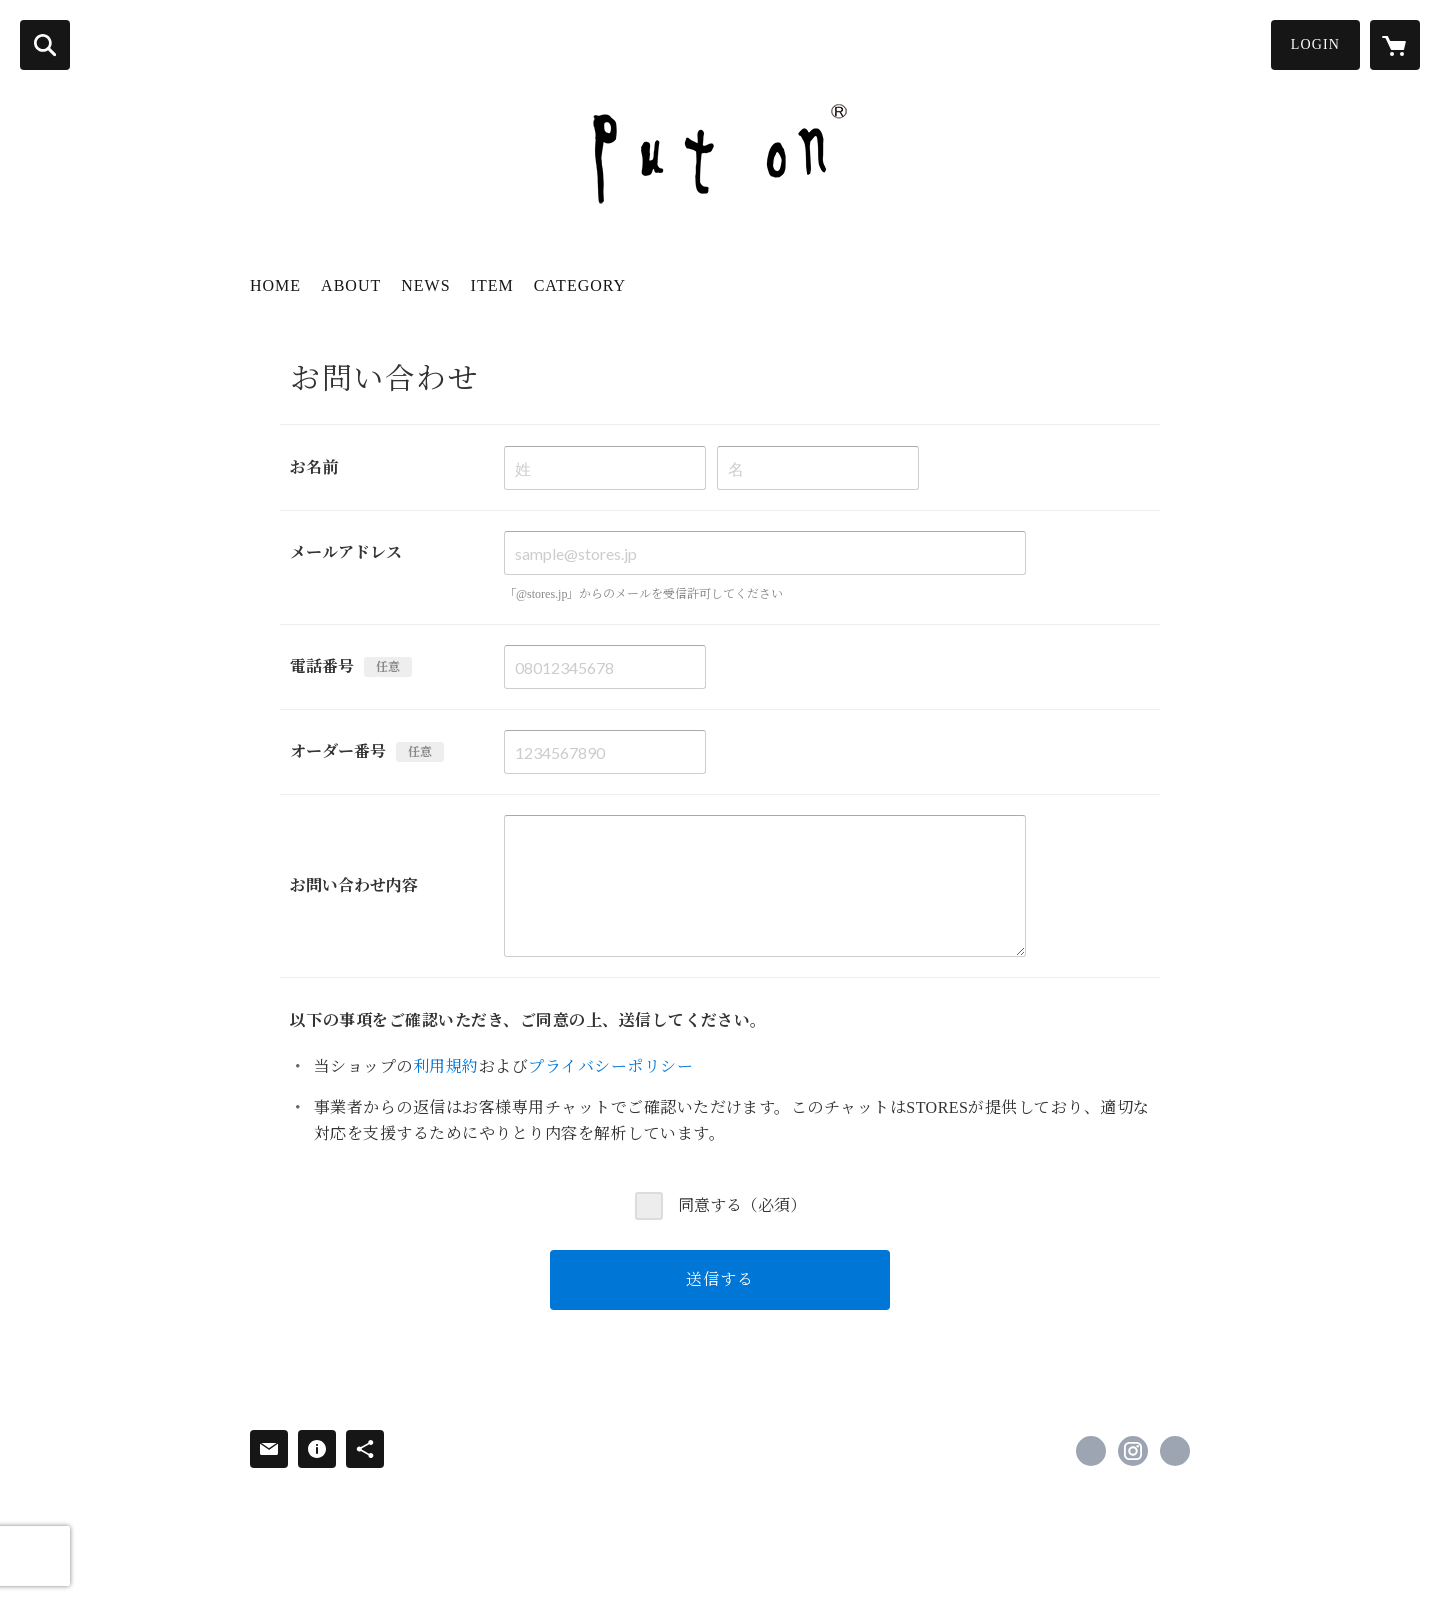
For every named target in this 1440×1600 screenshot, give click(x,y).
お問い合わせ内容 (354, 885)
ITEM (492, 285)
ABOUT (351, 285)
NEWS (425, 285)
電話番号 (322, 666)
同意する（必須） (742, 1205)
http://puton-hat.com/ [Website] (1175, 1451)
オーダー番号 (338, 751)
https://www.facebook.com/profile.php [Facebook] (1091, 1451)
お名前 (314, 467)
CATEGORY (580, 285)
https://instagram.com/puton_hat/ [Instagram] (1133, 1451)
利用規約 (446, 1066)
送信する (719, 1279)
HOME (275, 285)
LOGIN (1315, 44)
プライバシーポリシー (610, 1066)
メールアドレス (346, 552)
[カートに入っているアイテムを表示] (1395, 45)
